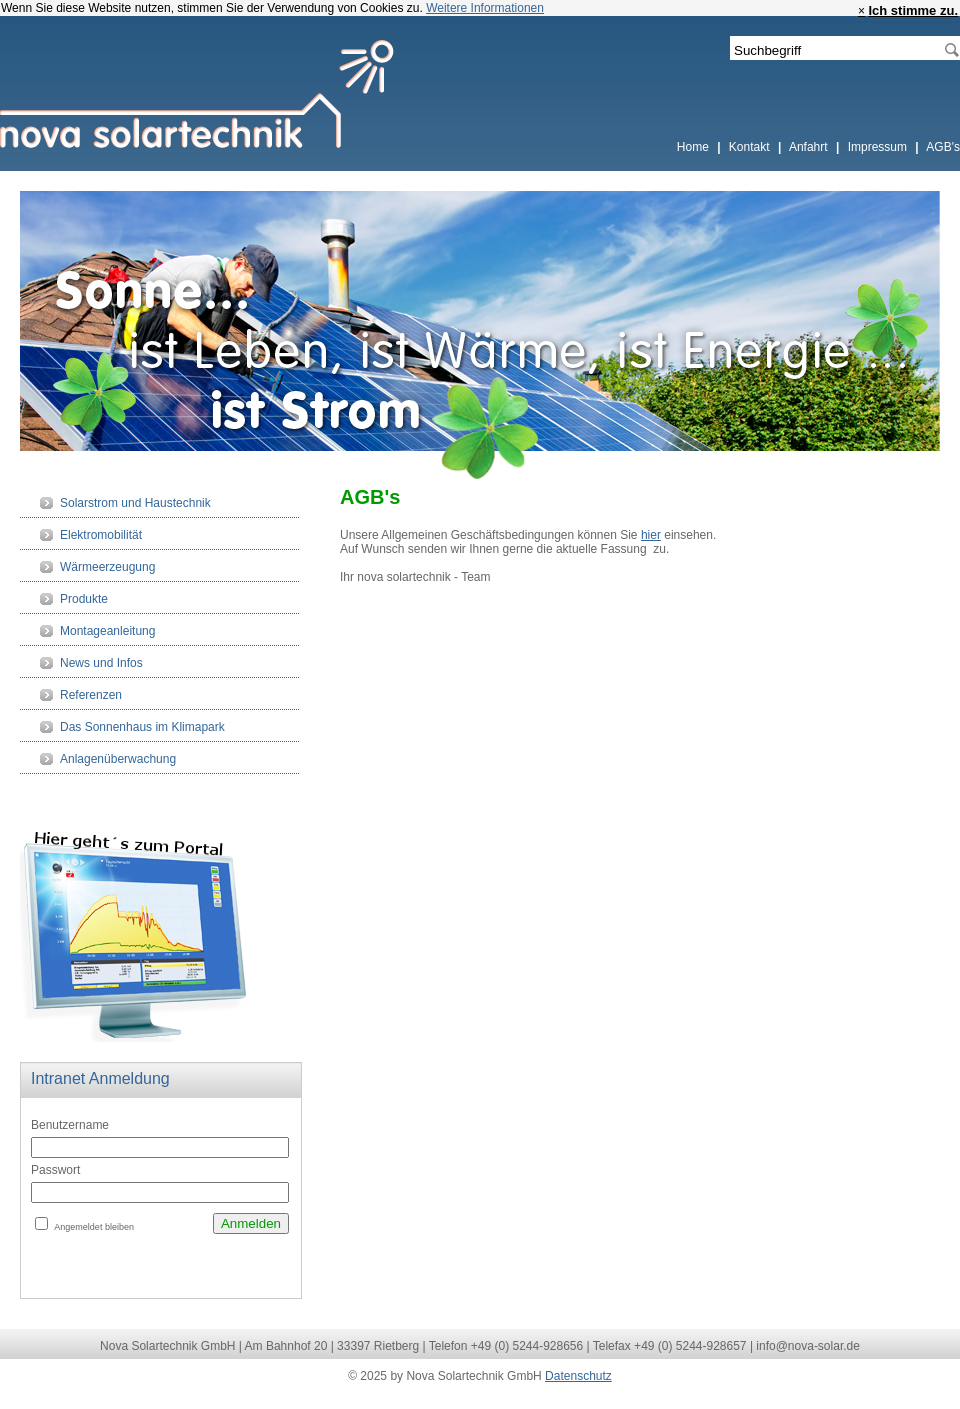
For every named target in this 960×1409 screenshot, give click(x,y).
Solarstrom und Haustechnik (135, 503)
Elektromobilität (101, 535)
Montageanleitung (107, 631)
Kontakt (751, 147)
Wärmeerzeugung (107, 567)
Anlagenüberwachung (118, 759)
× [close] (861, 11)
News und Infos (101, 663)
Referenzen (91, 695)
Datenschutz (578, 1376)
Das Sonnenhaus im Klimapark (142, 727)
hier (651, 535)
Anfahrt (810, 147)
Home (694, 147)
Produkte (84, 599)
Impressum (879, 147)
